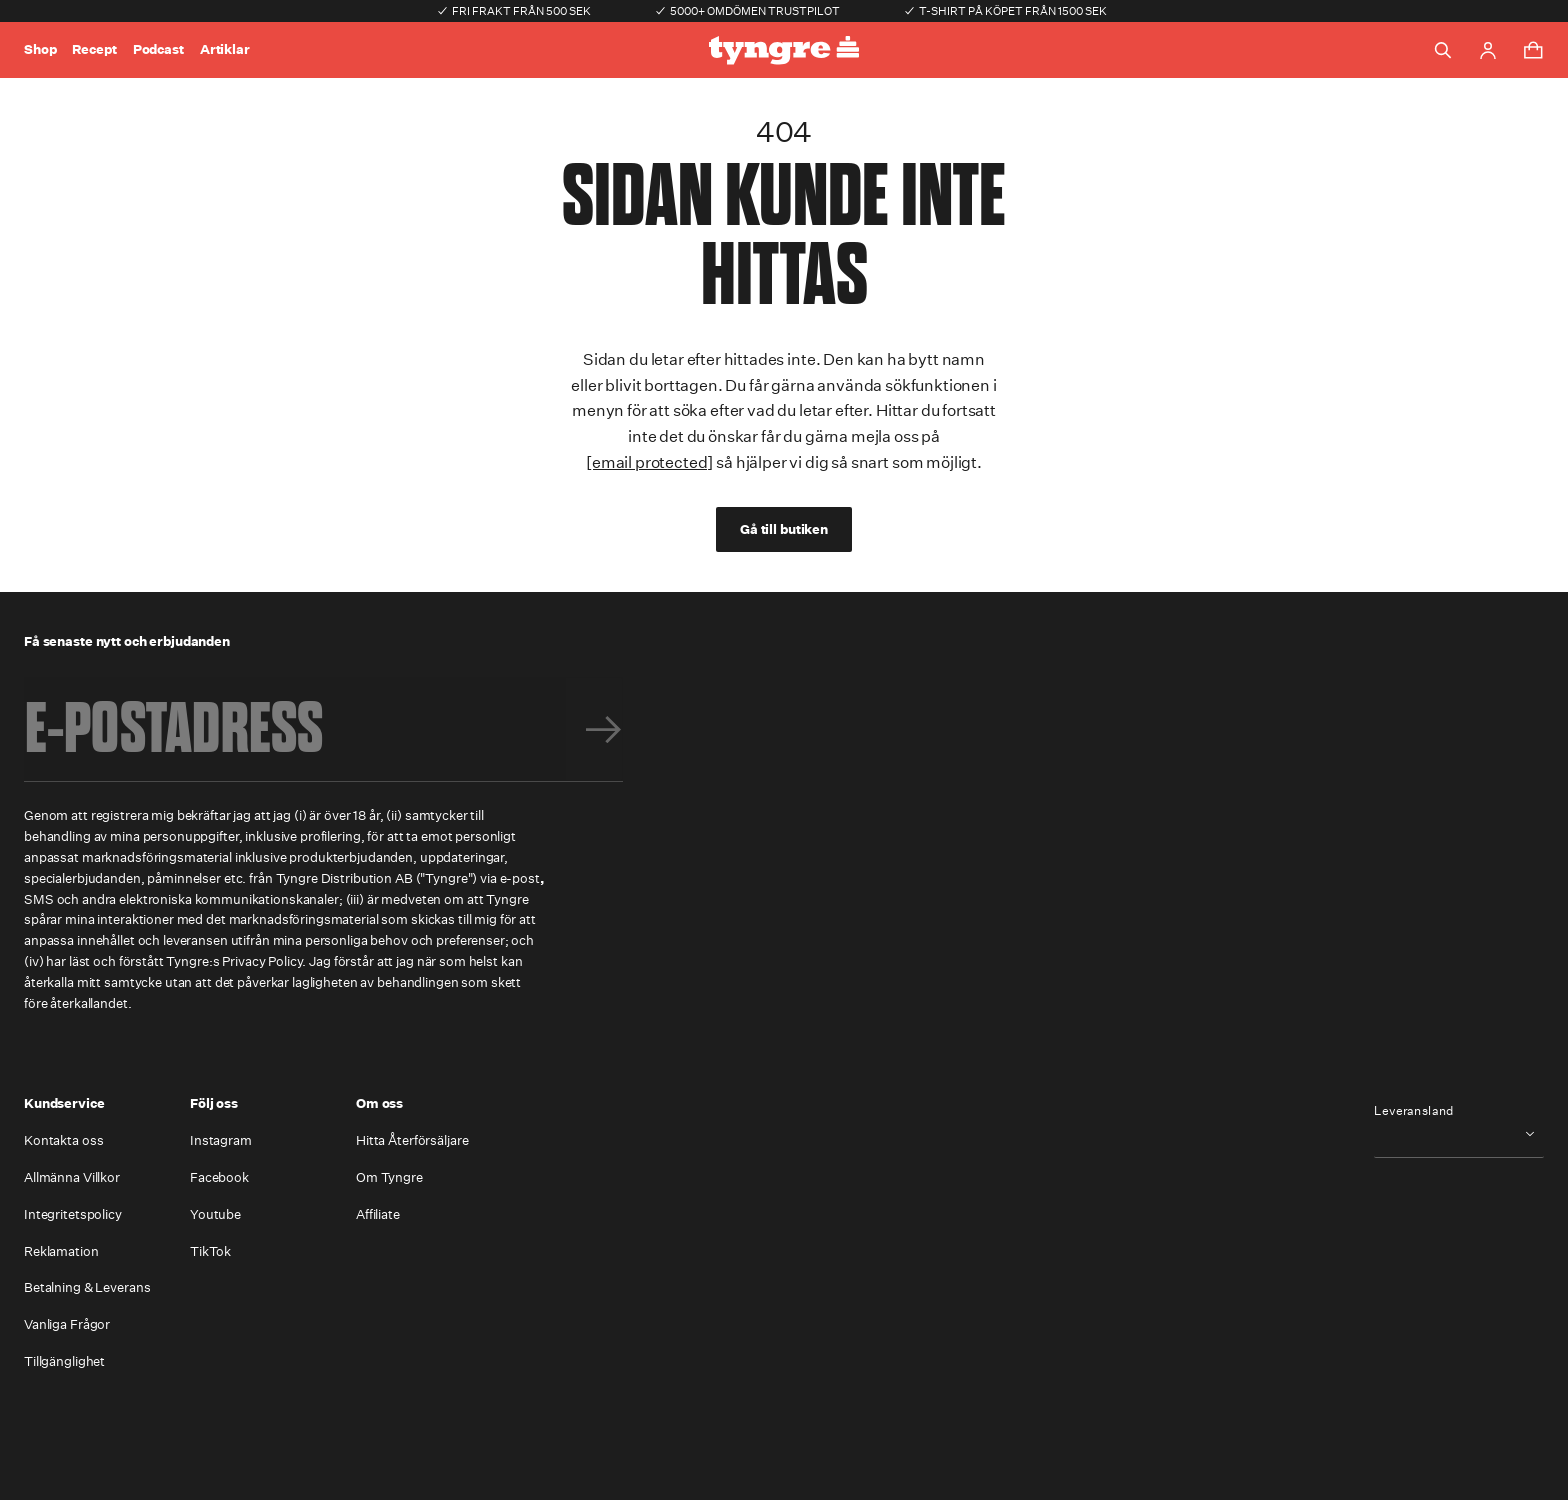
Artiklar (225, 49)
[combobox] (1459, 1133)
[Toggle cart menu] (1533, 50)
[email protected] (649, 462)
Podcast (158, 49)
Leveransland (1414, 1111)
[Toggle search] (1443, 50)
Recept (94, 49)
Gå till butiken (784, 529)
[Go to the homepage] (784, 50)
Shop (40, 49)
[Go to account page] (1488, 50)
